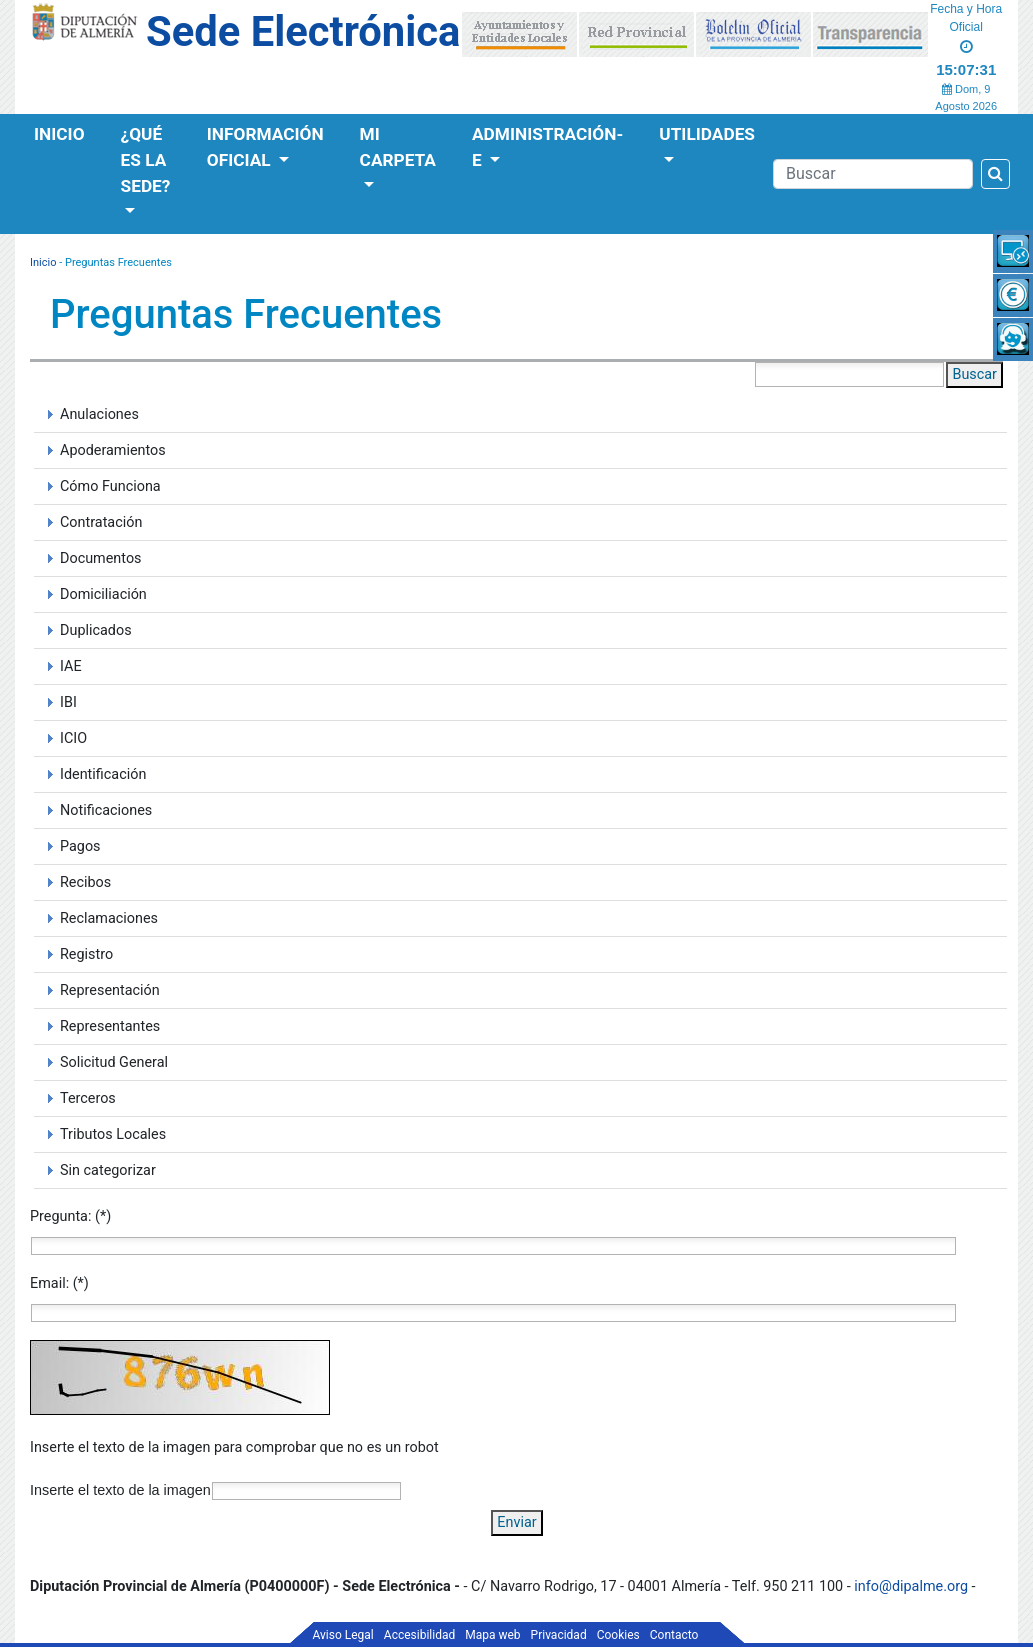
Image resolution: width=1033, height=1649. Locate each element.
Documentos (101, 558)
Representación (110, 990)
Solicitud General (114, 1062)
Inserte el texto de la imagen (120, 1490)
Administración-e (547, 147)
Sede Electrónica (303, 31)
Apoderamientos (113, 450)
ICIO (73, 738)
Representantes (110, 1026)
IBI (68, 702)
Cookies (618, 1635)
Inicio (59, 134)
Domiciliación (103, 594)
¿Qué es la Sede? (146, 160)
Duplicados (96, 630)
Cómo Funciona (110, 486)
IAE (71, 666)
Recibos (85, 882)
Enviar (516, 1522)
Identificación (103, 774)
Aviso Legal (343, 1635)
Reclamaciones (109, 918)
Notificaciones (106, 810)
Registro (86, 954)
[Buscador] (873, 174)
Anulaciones (99, 414)
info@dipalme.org (911, 1586)
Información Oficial (265, 147)
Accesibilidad (419, 1635)
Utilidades (707, 134)
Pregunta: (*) (70, 1216)
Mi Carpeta (398, 147)
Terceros (88, 1098)
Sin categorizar (108, 1170)
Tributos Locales (113, 1134)
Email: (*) (59, 1283)
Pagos (80, 846)
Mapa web (492, 1635)
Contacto (674, 1635)
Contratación (101, 522)
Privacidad (559, 1635)
